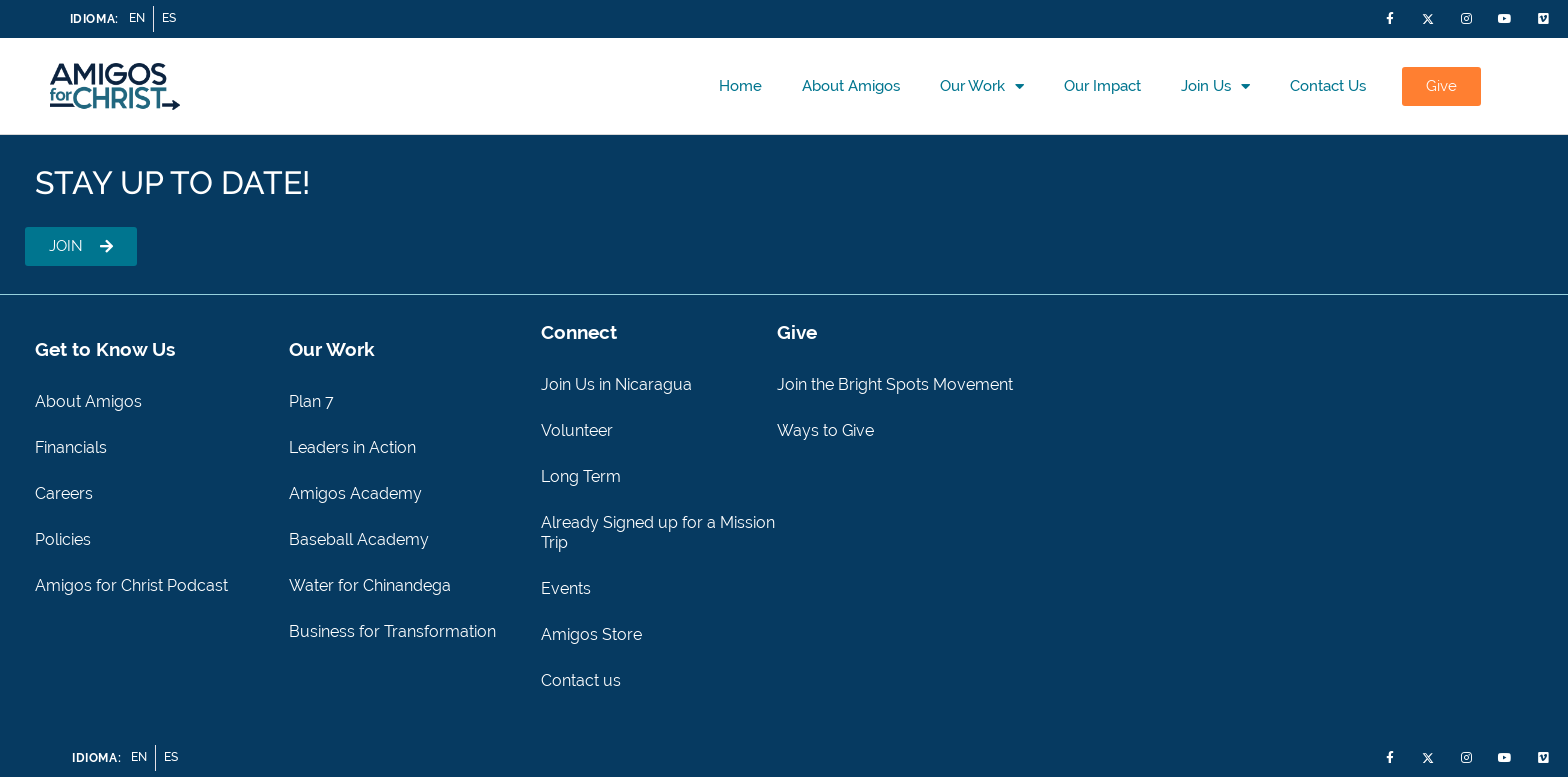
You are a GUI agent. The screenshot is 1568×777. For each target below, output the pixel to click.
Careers (64, 493)
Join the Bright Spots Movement (895, 384)
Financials (71, 447)
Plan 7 (311, 401)
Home (740, 86)
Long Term (581, 476)
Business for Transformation (392, 631)
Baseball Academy (359, 539)
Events (566, 588)
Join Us (1215, 86)
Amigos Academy (355, 493)
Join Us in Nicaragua (616, 384)
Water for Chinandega (370, 585)
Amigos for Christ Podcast (131, 585)
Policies (63, 539)
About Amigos (851, 86)
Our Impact (1102, 86)
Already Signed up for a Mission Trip (658, 532)
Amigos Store (591, 634)
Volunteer (577, 430)
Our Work (982, 86)
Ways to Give (825, 430)
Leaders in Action (352, 447)
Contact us (1328, 86)
